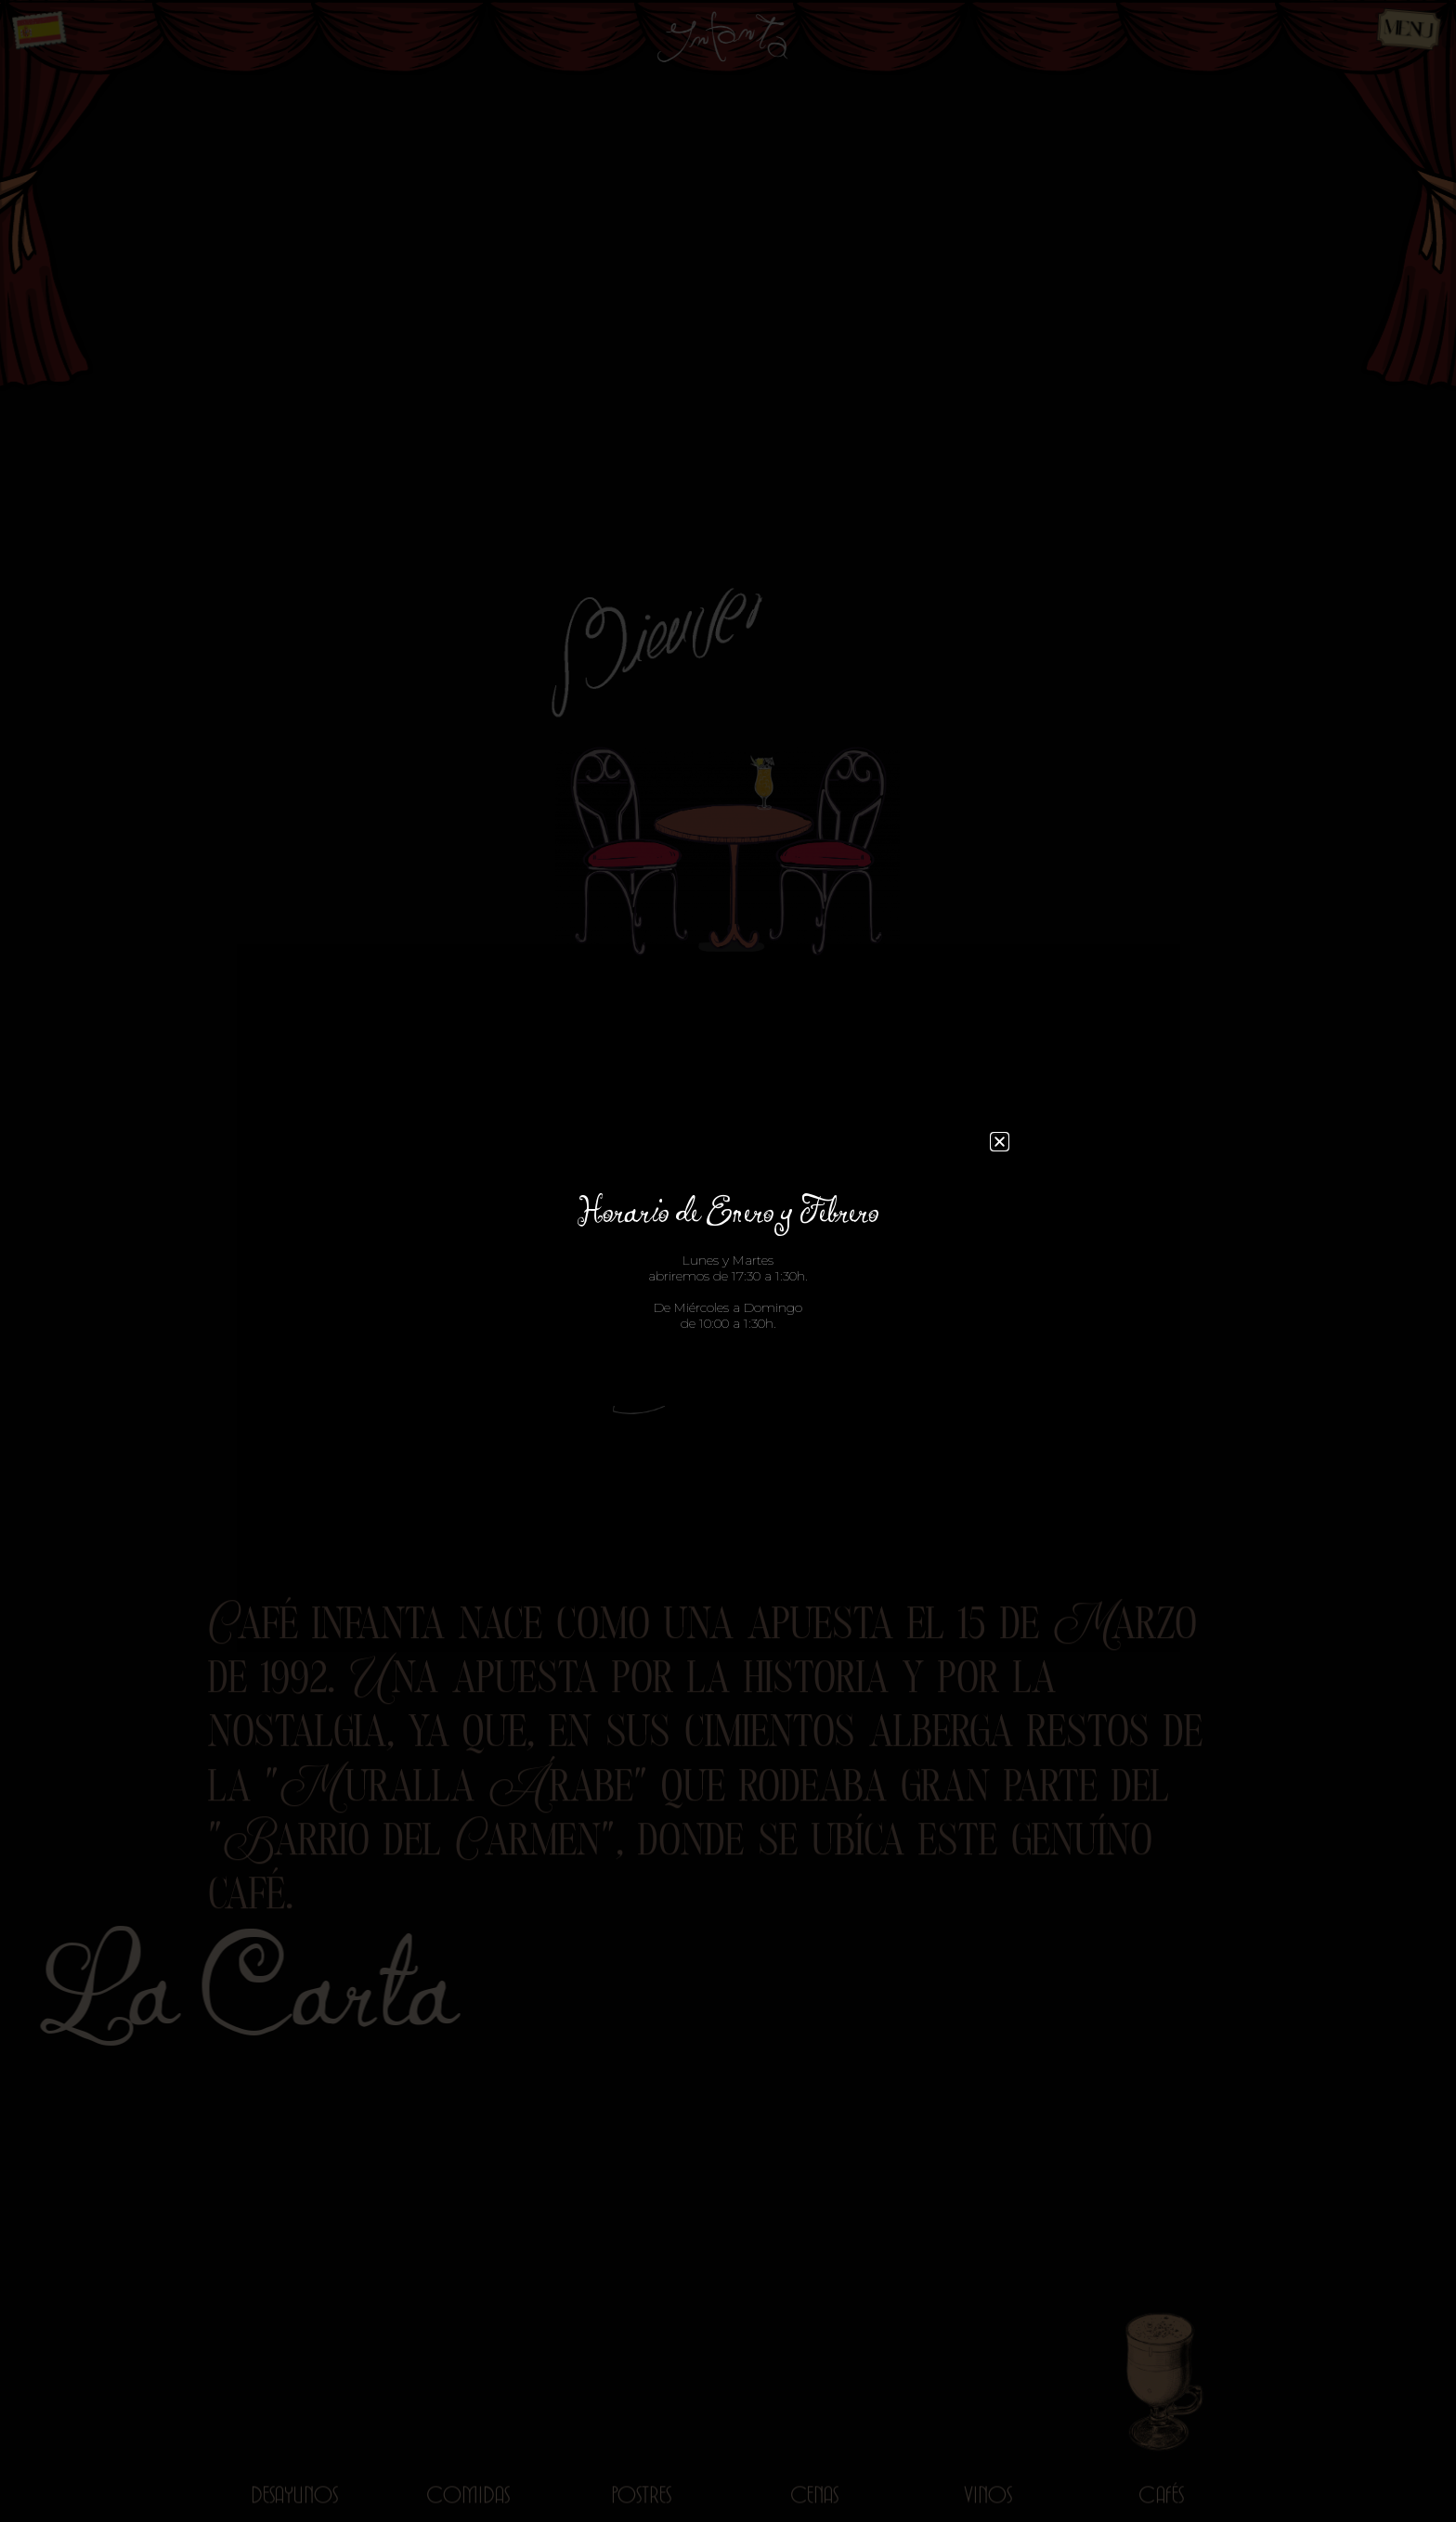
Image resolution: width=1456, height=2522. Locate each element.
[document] (728, 1261)
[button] (1000, 1142)
